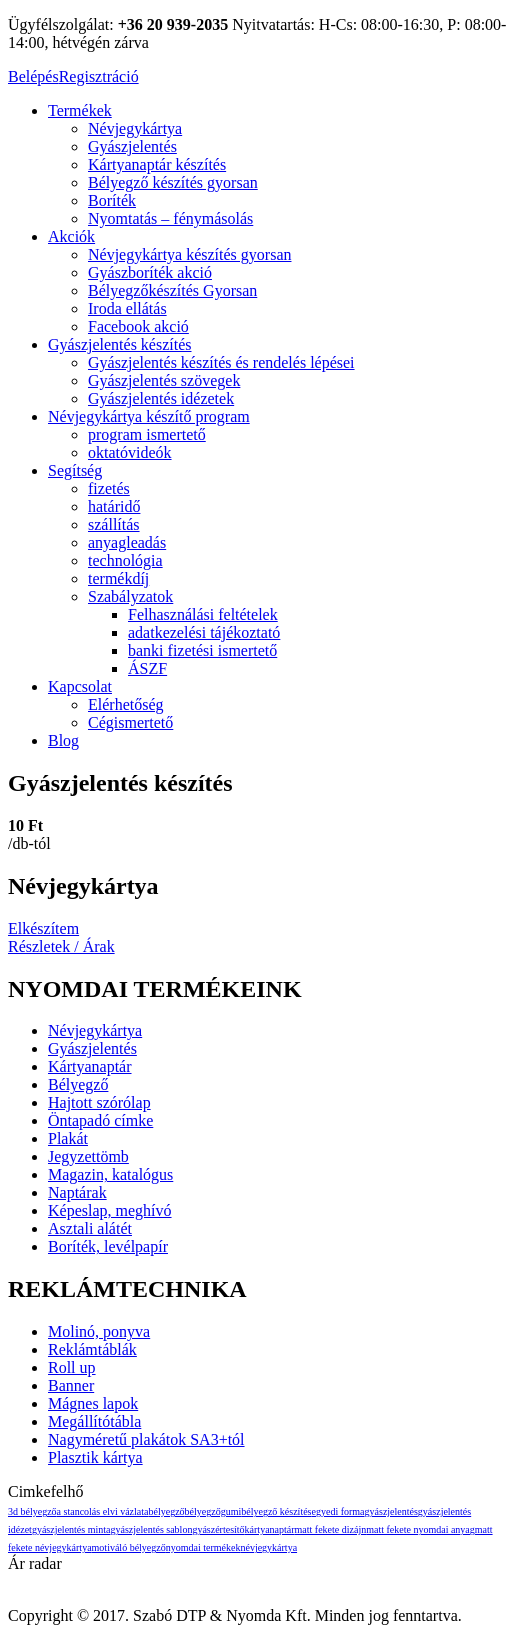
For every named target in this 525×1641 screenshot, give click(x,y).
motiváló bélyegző (129, 1547)
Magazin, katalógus (110, 1174)
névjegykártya (268, 1547)
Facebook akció (138, 326)
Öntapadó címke (100, 1120)
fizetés (109, 488)
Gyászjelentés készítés (120, 344)
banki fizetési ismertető (202, 650)
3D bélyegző (32, 1511)
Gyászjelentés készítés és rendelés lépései (221, 362)
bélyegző (167, 1511)
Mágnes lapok (93, 1403)
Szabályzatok (130, 596)
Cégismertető (130, 722)
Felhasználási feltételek (203, 614)
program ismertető (147, 434)
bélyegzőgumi (213, 1511)
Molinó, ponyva (99, 1331)
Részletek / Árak (61, 946)
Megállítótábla (94, 1421)
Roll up (72, 1367)
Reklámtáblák (92, 1349)
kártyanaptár (270, 1529)
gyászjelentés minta (71, 1529)
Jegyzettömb (88, 1156)
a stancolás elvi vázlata (103, 1511)
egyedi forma (338, 1511)
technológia (125, 560)
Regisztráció (99, 76)
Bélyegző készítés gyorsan (173, 182)
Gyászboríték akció (150, 272)
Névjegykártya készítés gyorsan (189, 254)
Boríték (112, 200)
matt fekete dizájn (331, 1529)
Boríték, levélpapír (108, 1246)
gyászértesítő (218, 1529)
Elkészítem (43, 928)
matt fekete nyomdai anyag (420, 1529)
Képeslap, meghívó (110, 1210)
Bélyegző (78, 1084)
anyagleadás (127, 542)
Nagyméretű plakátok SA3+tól (146, 1439)
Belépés (33, 76)
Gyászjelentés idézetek (161, 398)
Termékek (80, 110)
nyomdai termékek (203, 1547)
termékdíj (118, 578)
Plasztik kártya (95, 1457)
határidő (114, 506)
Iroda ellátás (127, 308)
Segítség (75, 470)
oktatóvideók (130, 452)
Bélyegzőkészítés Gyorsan (172, 290)
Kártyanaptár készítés (157, 164)
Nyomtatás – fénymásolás (170, 218)
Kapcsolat (80, 686)
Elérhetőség (126, 704)
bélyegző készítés (276, 1511)
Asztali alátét (90, 1228)
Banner (71, 1385)
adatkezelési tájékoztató (204, 632)
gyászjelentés (391, 1511)
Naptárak (77, 1192)
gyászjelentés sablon (151, 1529)
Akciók (71, 236)
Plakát (68, 1138)
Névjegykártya (135, 128)
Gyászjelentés (132, 146)
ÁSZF (147, 668)
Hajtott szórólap (99, 1102)
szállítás (114, 524)
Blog (63, 740)
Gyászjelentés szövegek (164, 380)
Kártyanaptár (90, 1066)
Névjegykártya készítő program (149, 416)
